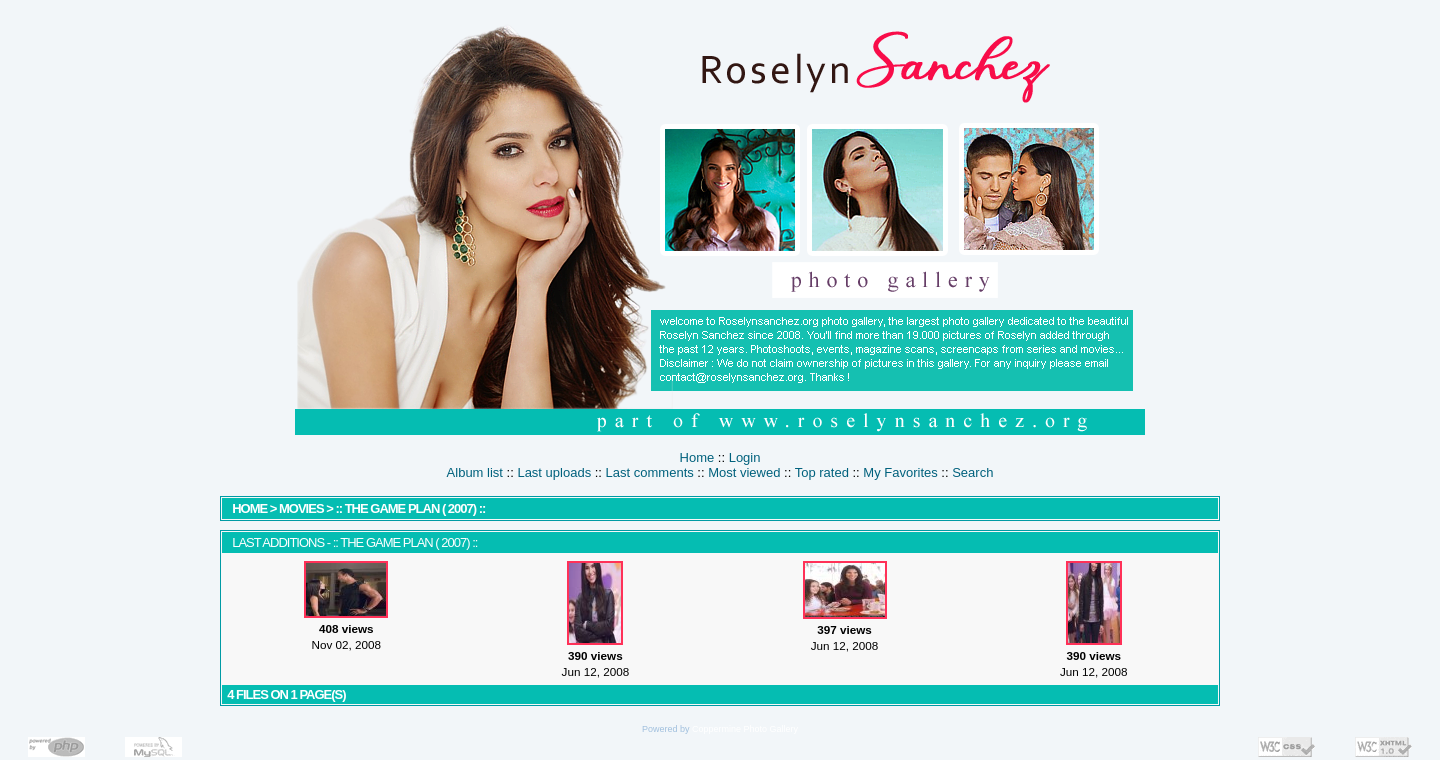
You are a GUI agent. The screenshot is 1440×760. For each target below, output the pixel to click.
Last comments (650, 472)
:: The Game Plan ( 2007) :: (410, 508)
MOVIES (301, 508)
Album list (475, 472)
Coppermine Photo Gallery (745, 729)
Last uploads (554, 472)
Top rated (822, 472)
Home (697, 457)
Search (972, 472)
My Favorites (900, 472)
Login (745, 457)
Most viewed (744, 472)
